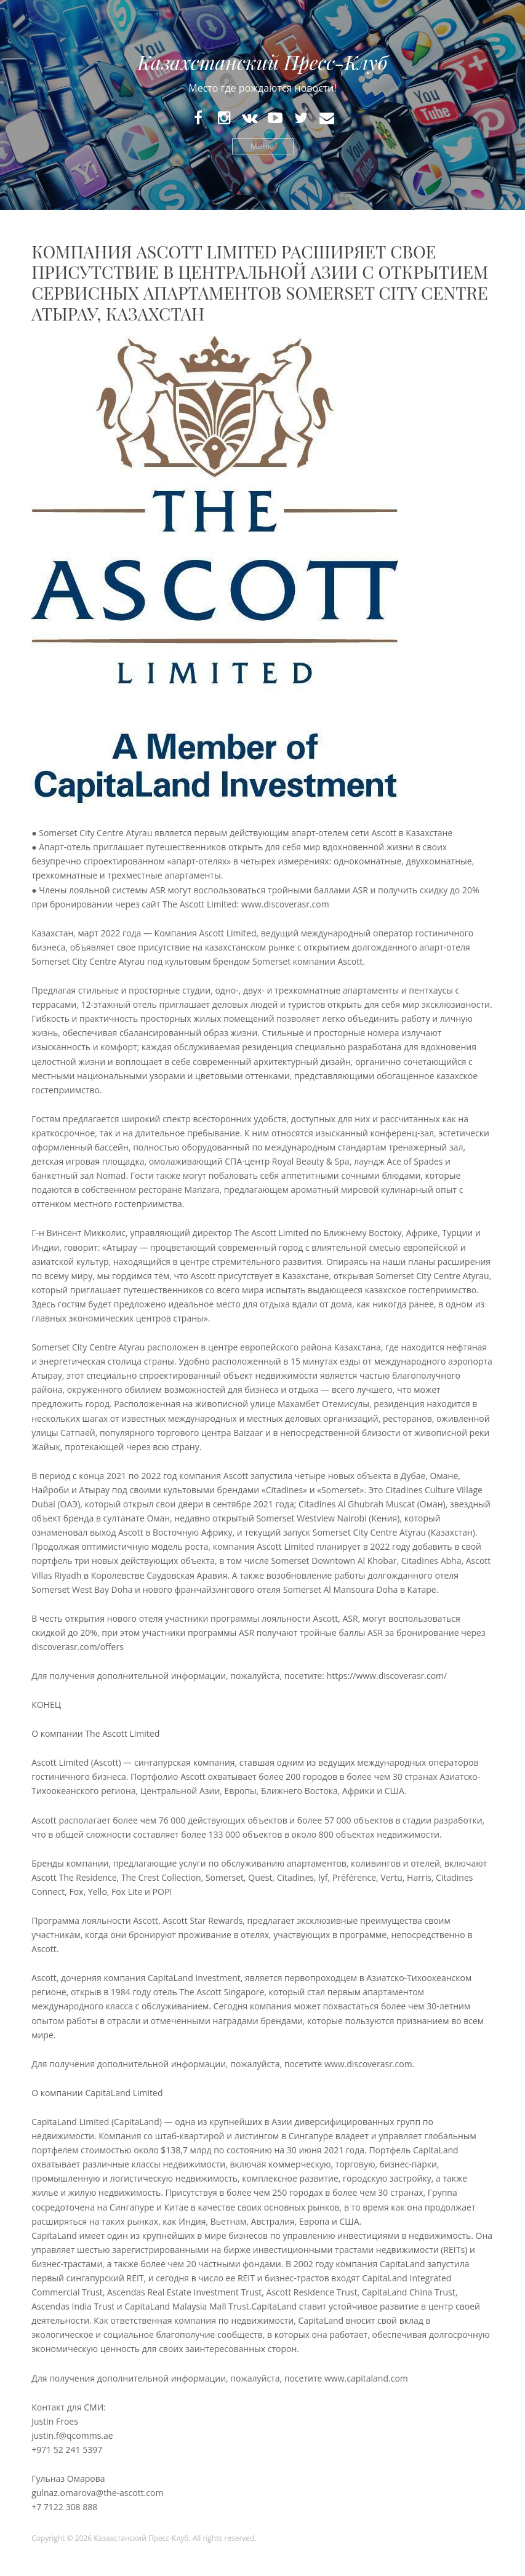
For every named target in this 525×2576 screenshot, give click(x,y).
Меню (263, 146)
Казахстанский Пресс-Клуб (262, 62)
